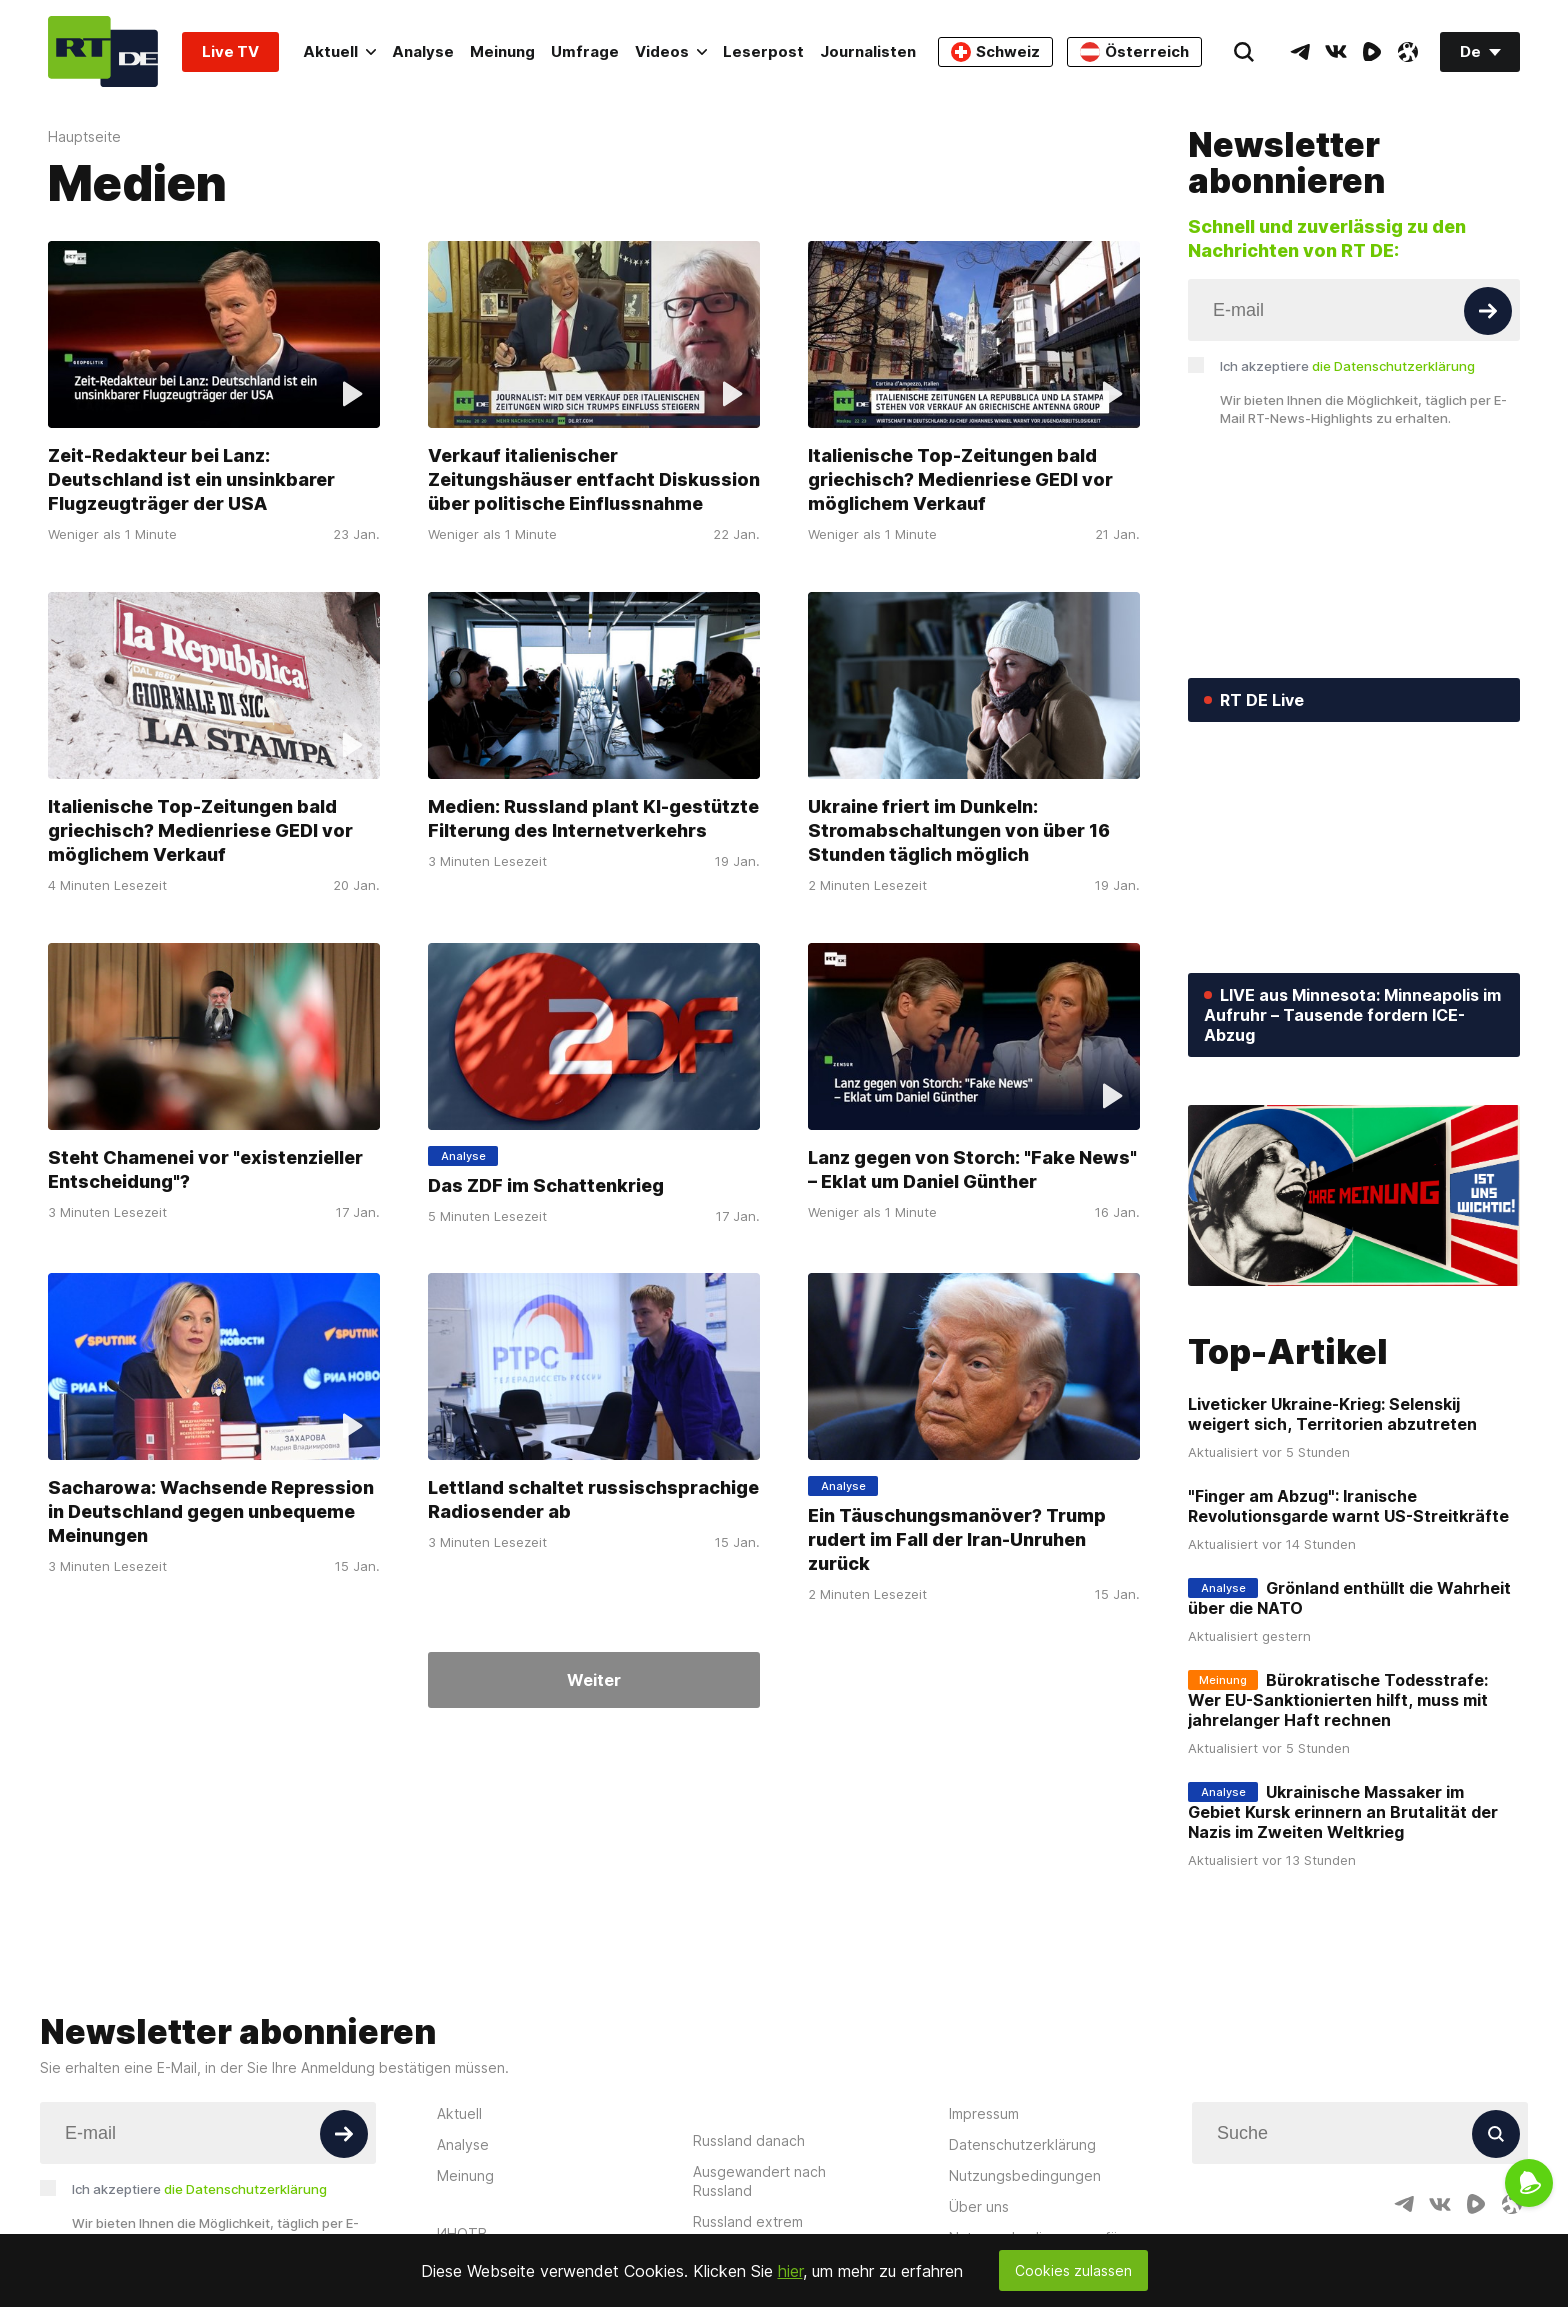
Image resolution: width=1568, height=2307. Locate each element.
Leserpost (763, 51)
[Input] (1354, 310)
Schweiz (995, 52)
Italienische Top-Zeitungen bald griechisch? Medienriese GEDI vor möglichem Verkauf (960, 479)
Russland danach (749, 2140)
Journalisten (868, 51)
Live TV (230, 51)
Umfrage (585, 51)
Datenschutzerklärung (1022, 2144)
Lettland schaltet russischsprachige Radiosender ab (593, 1499)
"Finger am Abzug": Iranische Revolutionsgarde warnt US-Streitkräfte (1348, 1506)
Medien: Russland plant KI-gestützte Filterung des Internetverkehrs (593, 818)
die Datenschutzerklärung (1393, 366)
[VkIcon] (1336, 52)
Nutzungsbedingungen (1025, 2175)
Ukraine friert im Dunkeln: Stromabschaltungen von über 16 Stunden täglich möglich (959, 830)
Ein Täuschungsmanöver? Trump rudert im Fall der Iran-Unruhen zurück (957, 1539)
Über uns (979, 2206)
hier (790, 2271)
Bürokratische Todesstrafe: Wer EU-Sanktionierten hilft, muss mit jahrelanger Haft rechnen (1338, 1700)
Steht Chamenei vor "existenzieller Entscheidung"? (205, 1168)
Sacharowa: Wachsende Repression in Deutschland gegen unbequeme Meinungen (211, 1511)
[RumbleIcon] (1372, 52)
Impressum (984, 2113)
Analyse (423, 51)
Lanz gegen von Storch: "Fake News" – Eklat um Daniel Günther (972, 1168)
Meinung (502, 51)
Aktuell (339, 51)
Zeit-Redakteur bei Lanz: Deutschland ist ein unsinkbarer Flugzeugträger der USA (191, 479)
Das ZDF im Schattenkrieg (546, 1184)
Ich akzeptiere (1347, 366)
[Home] (103, 51)
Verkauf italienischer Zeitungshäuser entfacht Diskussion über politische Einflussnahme (594, 479)
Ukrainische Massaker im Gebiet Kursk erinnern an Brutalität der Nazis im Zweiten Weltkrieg (1343, 1812)
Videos (671, 51)
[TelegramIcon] (1300, 52)
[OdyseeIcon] (1408, 52)
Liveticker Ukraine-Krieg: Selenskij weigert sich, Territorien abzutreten (1332, 1414)
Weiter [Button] (594, 1680)
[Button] (1488, 311)
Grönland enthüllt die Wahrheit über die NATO (1349, 1598)
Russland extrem (748, 2221)
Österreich (1134, 52)
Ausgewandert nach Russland (759, 2181)
